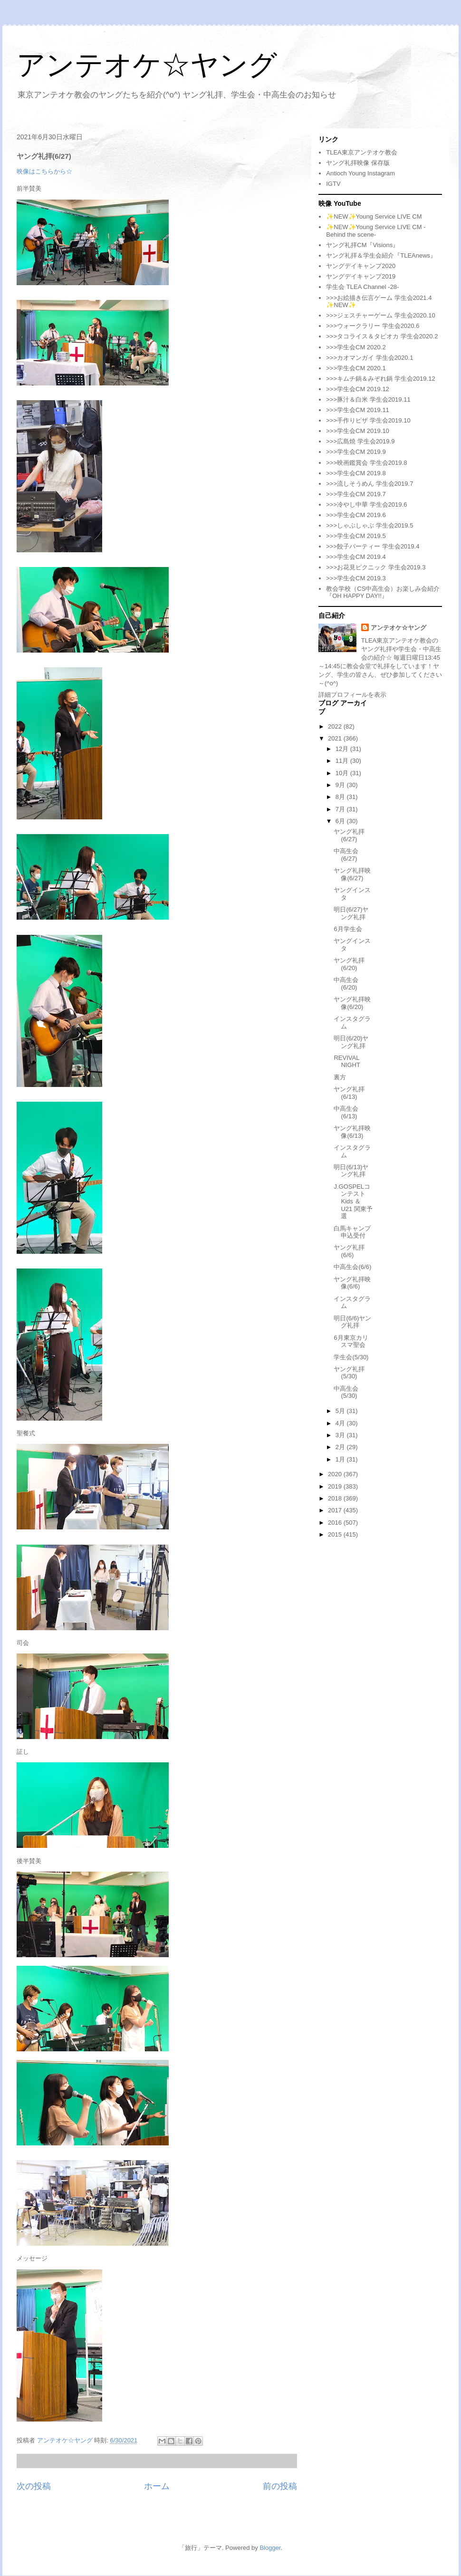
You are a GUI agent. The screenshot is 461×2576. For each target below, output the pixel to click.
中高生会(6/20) (346, 983)
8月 (341, 796)
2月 (341, 1447)
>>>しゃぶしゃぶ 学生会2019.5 (369, 525)
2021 (336, 738)
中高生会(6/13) (346, 1112)
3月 (341, 1435)
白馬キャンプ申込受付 (352, 1232)
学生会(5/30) (351, 1357)
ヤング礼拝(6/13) (349, 1093)
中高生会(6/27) (346, 854)
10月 (343, 773)
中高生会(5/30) (346, 1392)
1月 (341, 1459)
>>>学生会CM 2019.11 (357, 409)
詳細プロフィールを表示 (352, 694)
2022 (336, 726)
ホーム (157, 2486)
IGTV (333, 183)
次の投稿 (34, 2486)
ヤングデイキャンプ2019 (360, 276)
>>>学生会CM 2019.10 (357, 430)
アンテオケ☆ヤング (147, 65)
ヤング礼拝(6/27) (349, 835)
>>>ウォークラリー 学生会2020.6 (372, 325)
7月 (341, 809)
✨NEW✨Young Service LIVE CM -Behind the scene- (375, 230)
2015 (336, 1534)
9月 (341, 784)
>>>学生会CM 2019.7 (355, 494)
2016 (336, 1522)
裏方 (340, 1077)
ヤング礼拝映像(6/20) (352, 1003)
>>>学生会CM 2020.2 (355, 347)
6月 (341, 821)
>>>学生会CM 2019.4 (355, 556)
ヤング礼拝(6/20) (349, 964)
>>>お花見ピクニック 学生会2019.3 (375, 567)
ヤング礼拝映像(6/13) (352, 1132)
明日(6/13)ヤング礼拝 (351, 1170)
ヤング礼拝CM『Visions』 (362, 245)
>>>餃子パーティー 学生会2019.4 (372, 546)
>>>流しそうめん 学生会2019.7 (369, 483)
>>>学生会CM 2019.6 (355, 515)
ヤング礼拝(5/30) (349, 1372)
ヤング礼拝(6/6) (349, 1251)
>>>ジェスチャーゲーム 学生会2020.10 (380, 315)
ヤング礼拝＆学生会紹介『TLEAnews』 (381, 255)
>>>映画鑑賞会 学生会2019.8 (366, 462)
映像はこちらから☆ (44, 171)
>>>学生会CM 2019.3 (355, 578)
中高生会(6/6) (352, 1266)
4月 (341, 1423)
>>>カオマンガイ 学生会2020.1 (369, 357)
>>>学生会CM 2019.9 (355, 451)
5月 (341, 1410)
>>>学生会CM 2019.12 (357, 389)
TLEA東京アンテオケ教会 (361, 152)
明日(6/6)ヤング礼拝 (352, 1322)
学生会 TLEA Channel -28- (362, 286)
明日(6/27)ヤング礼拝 (351, 913)
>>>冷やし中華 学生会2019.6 (366, 504)
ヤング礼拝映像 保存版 (358, 162)
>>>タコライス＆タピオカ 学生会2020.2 (382, 336)
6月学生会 (348, 928)
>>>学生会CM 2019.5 (355, 535)
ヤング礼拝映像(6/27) (352, 874)
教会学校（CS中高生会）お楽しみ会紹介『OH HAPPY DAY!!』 (383, 592)
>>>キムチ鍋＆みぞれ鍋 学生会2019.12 (380, 378)
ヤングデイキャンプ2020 (360, 265)
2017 (336, 1510)
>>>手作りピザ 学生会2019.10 (368, 420)
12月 (343, 748)
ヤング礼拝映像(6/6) (352, 1283)
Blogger (269, 2547)
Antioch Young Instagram (360, 173)
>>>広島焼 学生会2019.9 (360, 441)
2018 (336, 1498)
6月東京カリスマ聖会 (351, 1341)
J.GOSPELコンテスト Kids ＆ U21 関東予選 (353, 1201)
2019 (336, 1486)
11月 (343, 760)
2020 (336, 1474)
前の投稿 (280, 2486)
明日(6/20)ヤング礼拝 (351, 1042)
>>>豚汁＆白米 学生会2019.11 (368, 399)
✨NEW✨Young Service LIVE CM (374, 216)
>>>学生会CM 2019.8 (355, 473)
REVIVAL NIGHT (347, 1061)
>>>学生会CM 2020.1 (355, 368)
